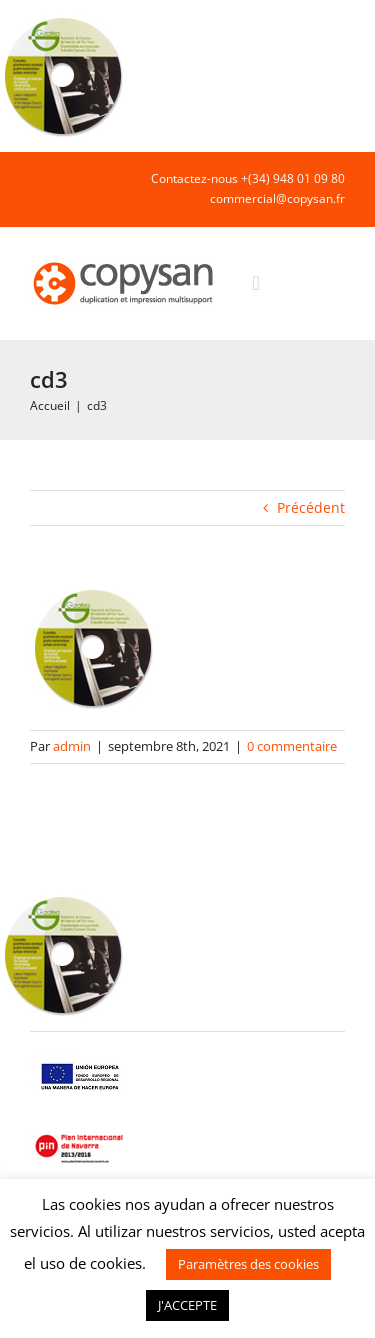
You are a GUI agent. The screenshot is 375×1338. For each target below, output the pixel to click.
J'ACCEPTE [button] (187, 1305)
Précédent (311, 507)
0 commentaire (292, 746)
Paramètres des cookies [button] (248, 1264)
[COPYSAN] (125, 260)
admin (72, 746)
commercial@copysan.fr (277, 198)
